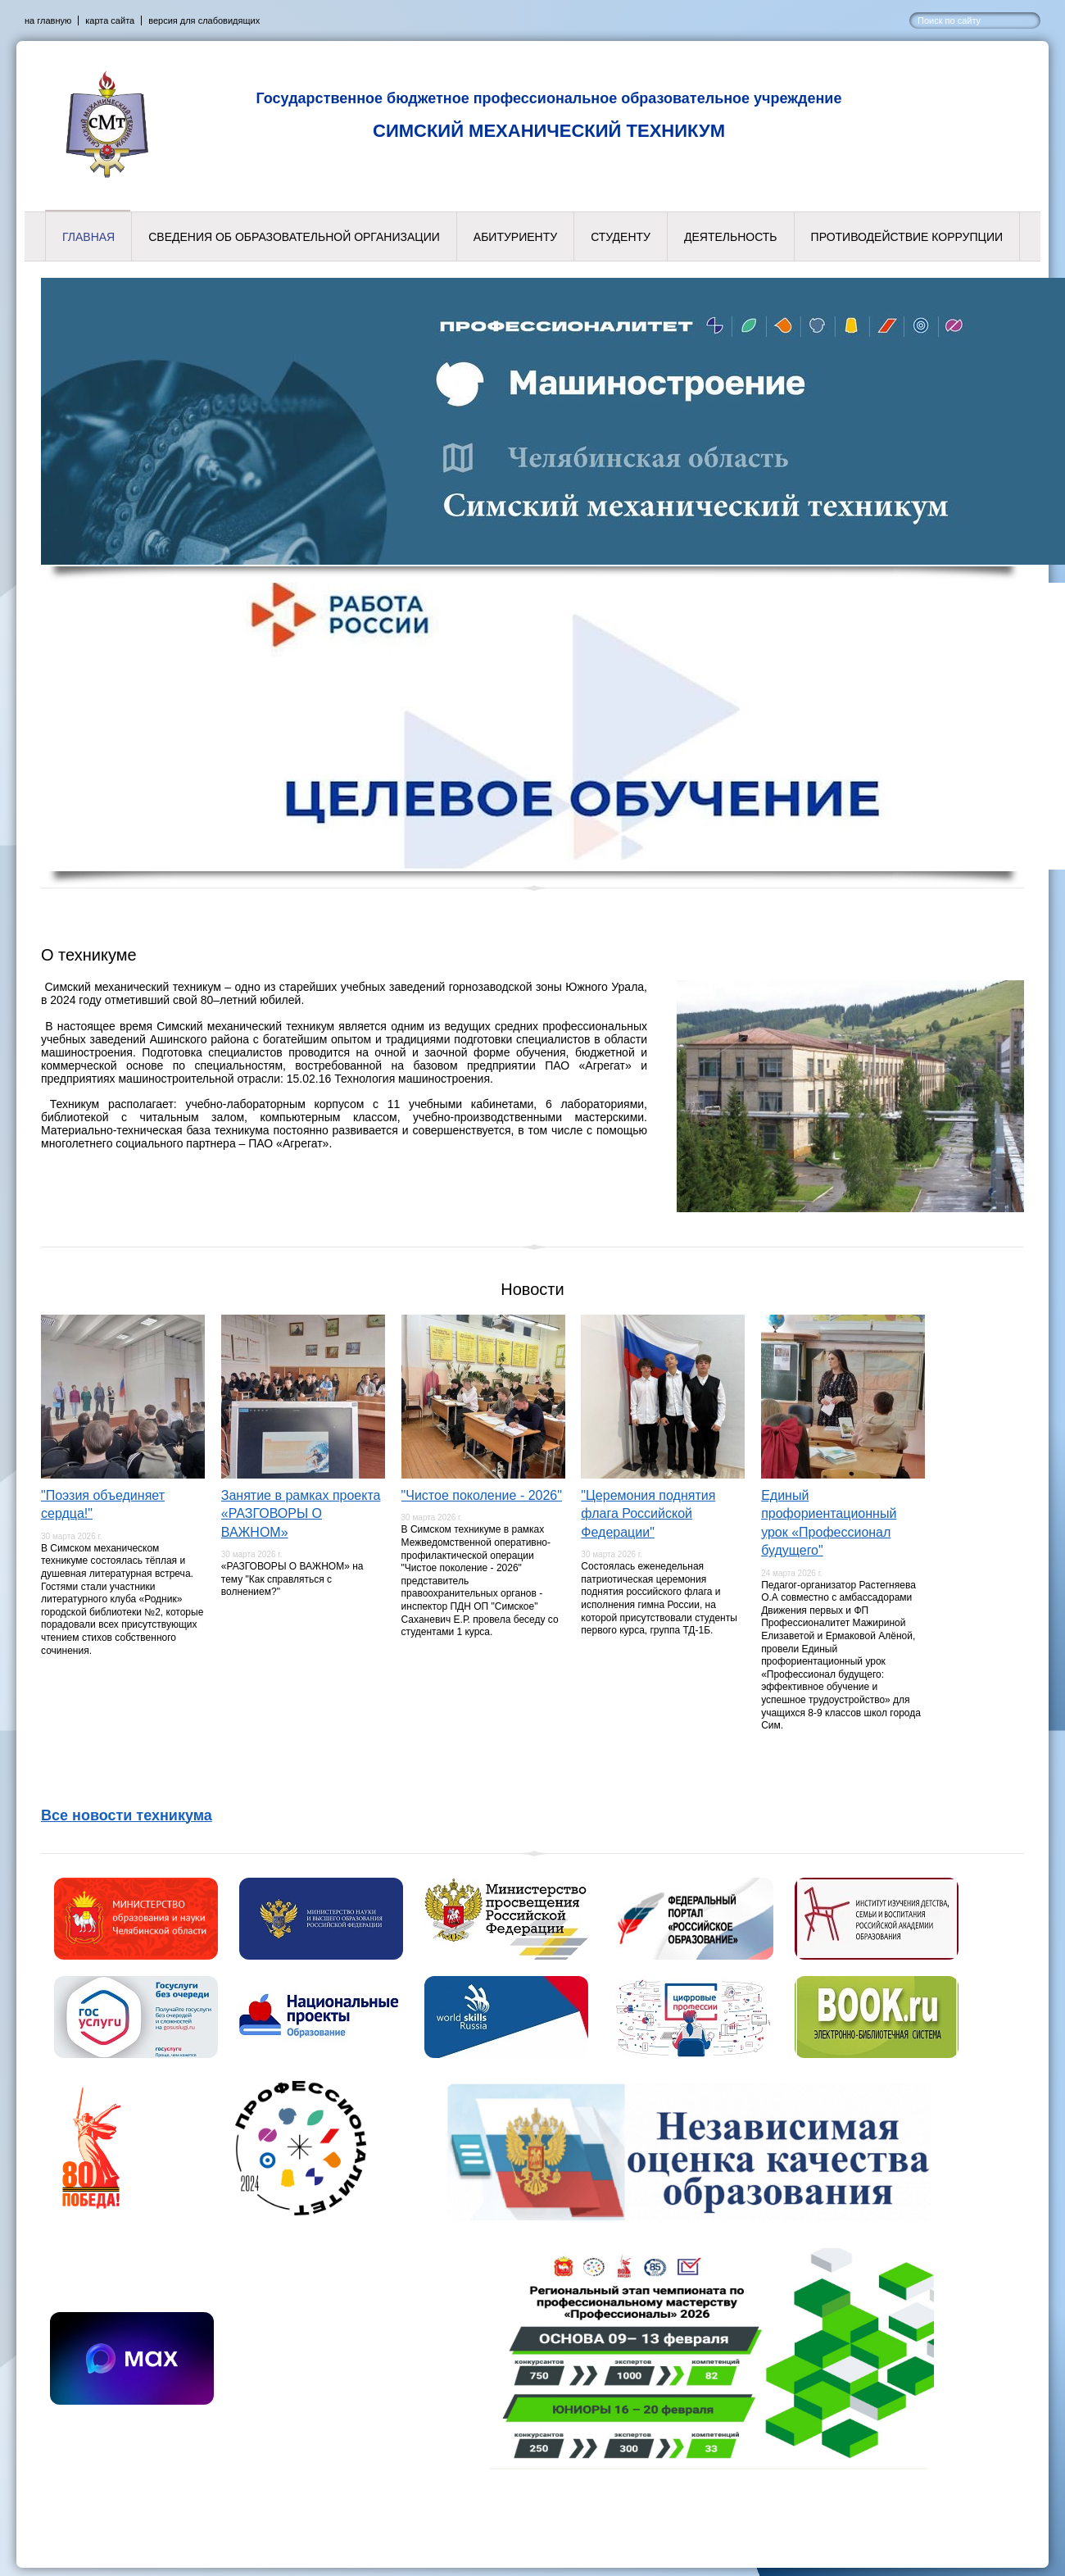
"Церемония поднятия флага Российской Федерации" (648, 1513)
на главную (48, 20)
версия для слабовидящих (204, 20)
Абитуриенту (515, 236)
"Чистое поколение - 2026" (481, 1495)
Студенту (620, 236)
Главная (88, 236)
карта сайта (109, 20)
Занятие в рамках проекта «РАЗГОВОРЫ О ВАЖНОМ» (301, 1513)
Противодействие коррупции (907, 236)
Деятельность (730, 236)
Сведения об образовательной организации (294, 236)
